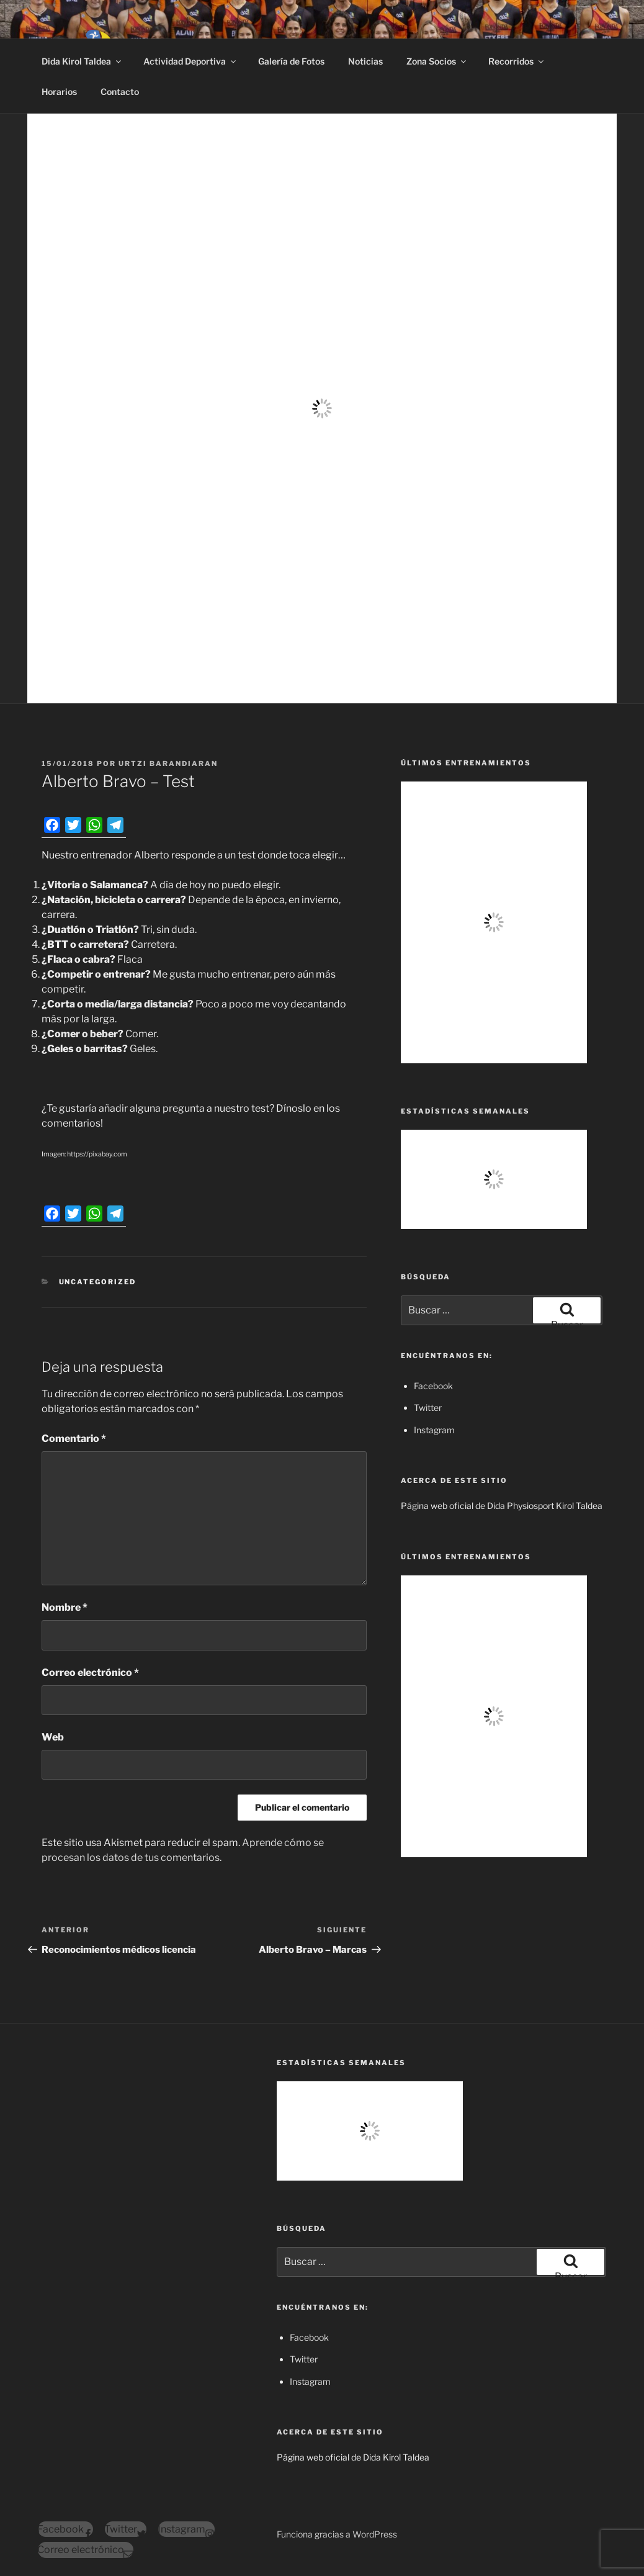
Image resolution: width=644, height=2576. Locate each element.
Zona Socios (437, 61)
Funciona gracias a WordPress (337, 2534)
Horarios (59, 91)
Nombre (64, 1607)
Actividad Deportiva (190, 61)
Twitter (428, 1407)
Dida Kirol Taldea (82, 61)
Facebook (433, 1385)
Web (53, 1737)
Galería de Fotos (291, 61)
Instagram (434, 1430)
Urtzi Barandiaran (168, 763)
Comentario (74, 1438)
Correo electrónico (90, 1672)
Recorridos (516, 61)
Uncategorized (97, 1281)
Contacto (120, 91)
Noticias (365, 61)
